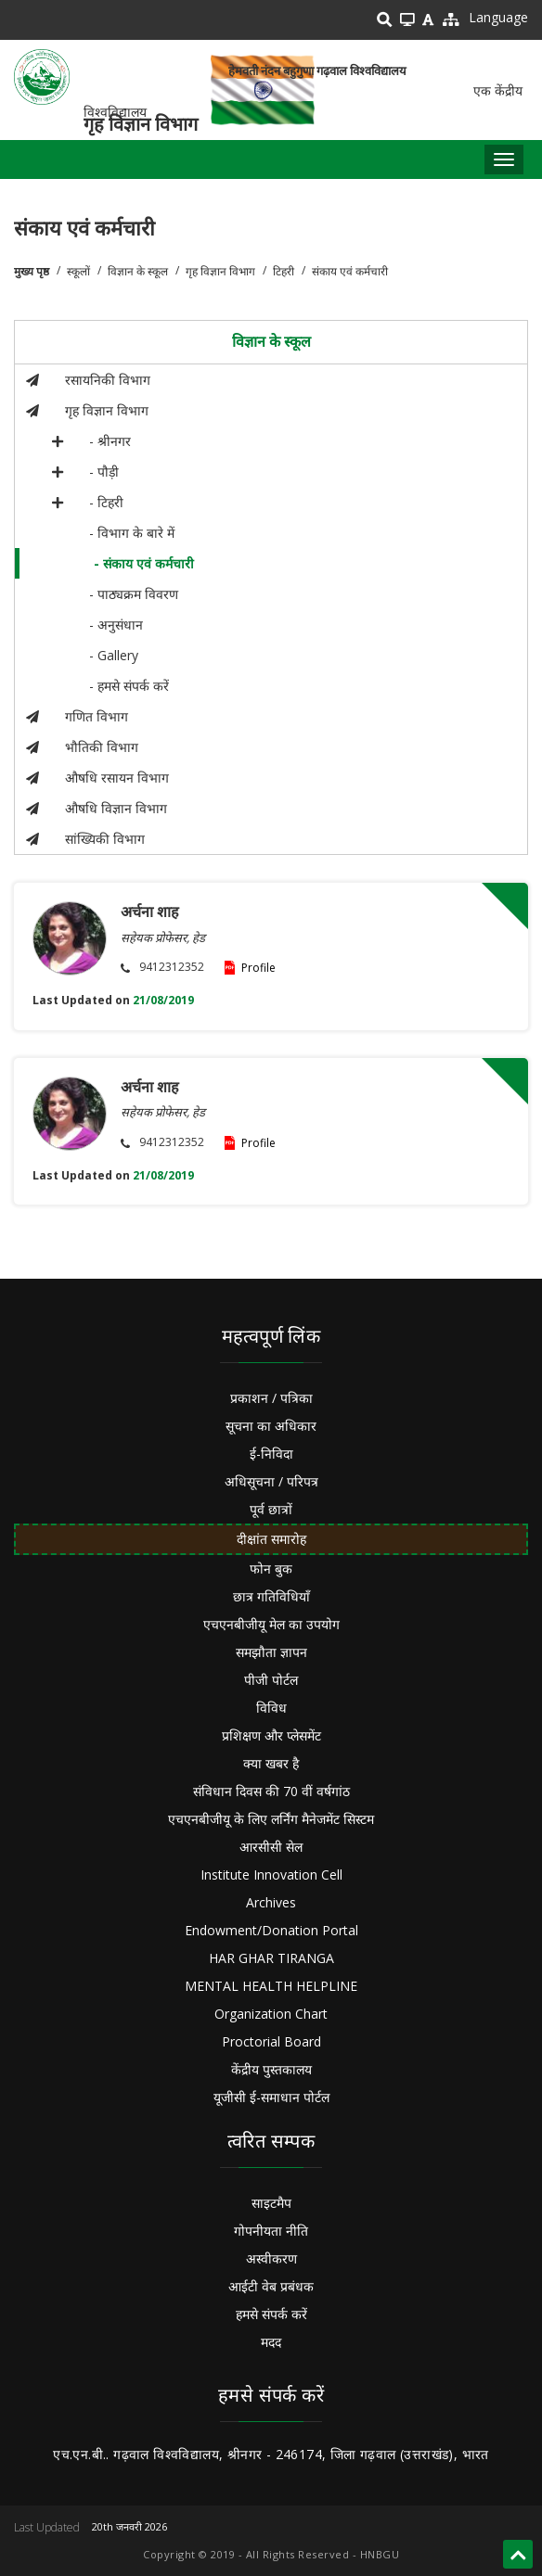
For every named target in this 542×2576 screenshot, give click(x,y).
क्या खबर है (271, 1763)
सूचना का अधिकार (271, 1426)
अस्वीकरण (271, 2258)
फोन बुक (271, 1568)
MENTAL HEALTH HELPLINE (271, 1986)
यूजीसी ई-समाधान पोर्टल (271, 2097)
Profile (258, 968)
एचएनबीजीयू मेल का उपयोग (271, 1624)
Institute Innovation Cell (271, 1874)
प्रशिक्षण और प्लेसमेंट (271, 1735)
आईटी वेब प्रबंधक (271, 2286)
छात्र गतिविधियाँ (271, 1596)
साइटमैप (271, 2203)
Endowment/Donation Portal (271, 1930)
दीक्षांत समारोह (271, 1539)
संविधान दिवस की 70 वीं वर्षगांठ (271, 1791)
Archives (271, 1902)
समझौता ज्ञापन (271, 1652)
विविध (271, 1707)
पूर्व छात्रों (271, 1509)
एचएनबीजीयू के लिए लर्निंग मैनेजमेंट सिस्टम (271, 1819)
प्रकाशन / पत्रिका (271, 1398)
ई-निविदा (271, 1453)
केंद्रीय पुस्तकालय (271, 2069)
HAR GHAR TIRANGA (271, 1958)
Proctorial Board (271, 2041)
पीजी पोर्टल (271, 1680)
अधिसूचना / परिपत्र (271, 1481)
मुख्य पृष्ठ (31, 271)
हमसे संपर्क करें (271, 2314)
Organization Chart (271, 2013)
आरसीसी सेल (271, 1846)
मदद (271, 2342)
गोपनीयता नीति (271, 2230)
